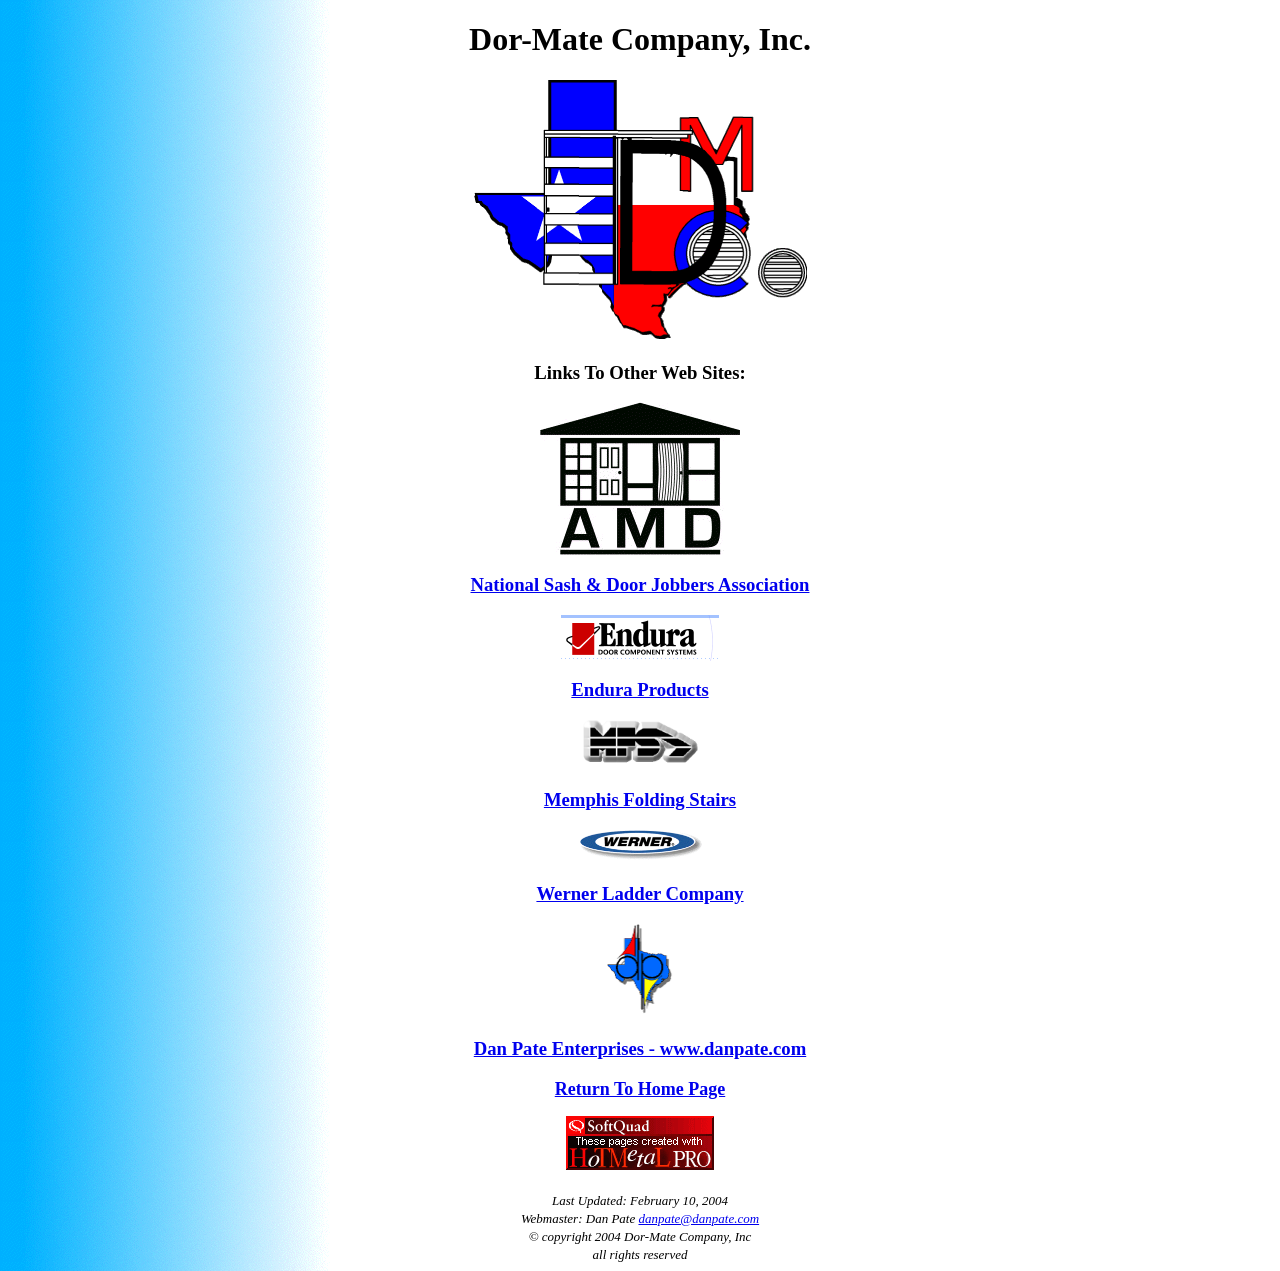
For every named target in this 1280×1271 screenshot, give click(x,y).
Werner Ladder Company (639, 893)
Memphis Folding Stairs (640, 799)
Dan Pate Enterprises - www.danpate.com (640, 1048)
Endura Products (639, 689)
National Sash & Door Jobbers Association (640, 584)
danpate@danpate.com (698, 1218)
